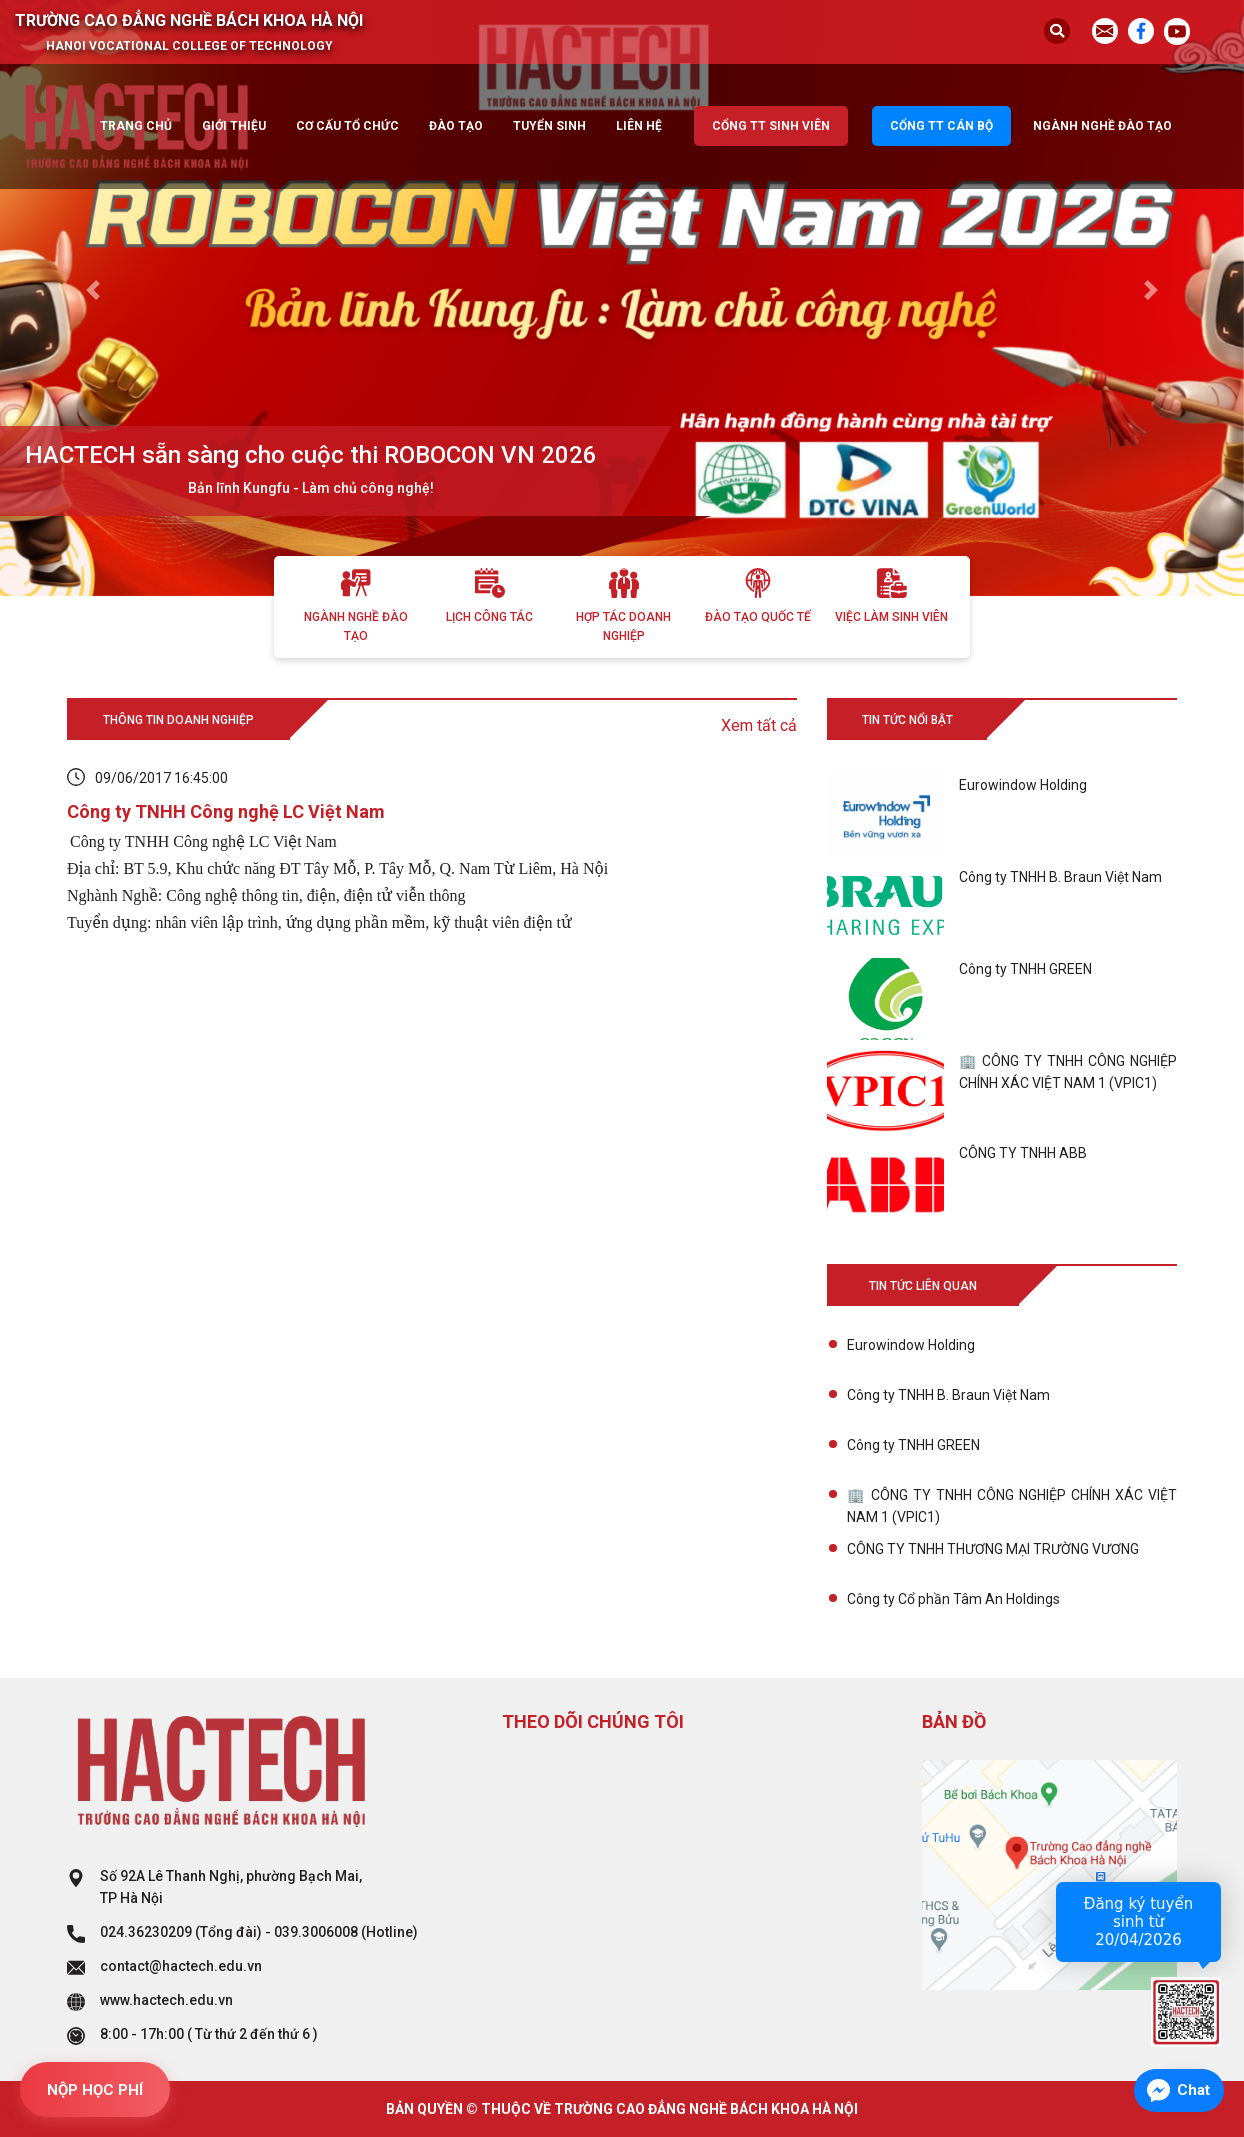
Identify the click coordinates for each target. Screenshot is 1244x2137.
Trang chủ (136, 126)
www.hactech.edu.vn (166, 2000)
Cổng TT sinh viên (771, 126)
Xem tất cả (759, 725)
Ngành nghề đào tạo (1102, 126)
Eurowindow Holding (911, 1345)
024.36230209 (146, 1932)
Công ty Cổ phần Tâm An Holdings (953, 1599)
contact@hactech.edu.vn (181, 1966)
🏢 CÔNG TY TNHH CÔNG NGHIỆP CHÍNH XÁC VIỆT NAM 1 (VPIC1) (1012, 1506)
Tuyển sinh (549, 126)
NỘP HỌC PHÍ (95, 2090)
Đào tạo (456, 126)
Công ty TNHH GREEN (913, 1445)
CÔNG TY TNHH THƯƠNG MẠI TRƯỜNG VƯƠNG (993, 1549)
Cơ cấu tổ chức (347, 126)
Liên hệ (639, 126)
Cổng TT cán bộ (941, 126)
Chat (1193, 2090)
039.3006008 (316, 1932)
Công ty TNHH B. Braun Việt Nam (948, 1395)
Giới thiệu (234, 126)
